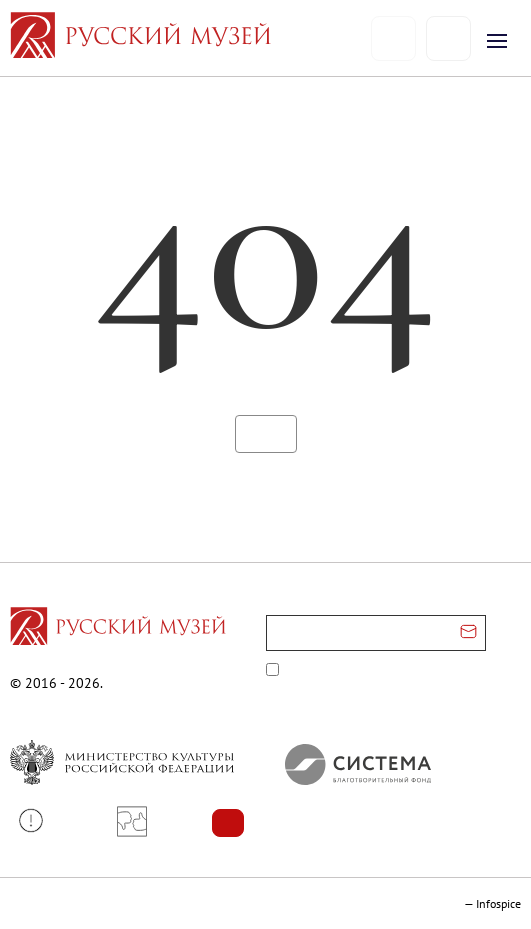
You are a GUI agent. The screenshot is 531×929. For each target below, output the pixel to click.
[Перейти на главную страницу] (118, 629)
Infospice (498, 903)
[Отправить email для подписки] (468, 633)
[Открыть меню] (497, 41)
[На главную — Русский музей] (190, 38)
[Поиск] (448, 38)
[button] (38, 820)
